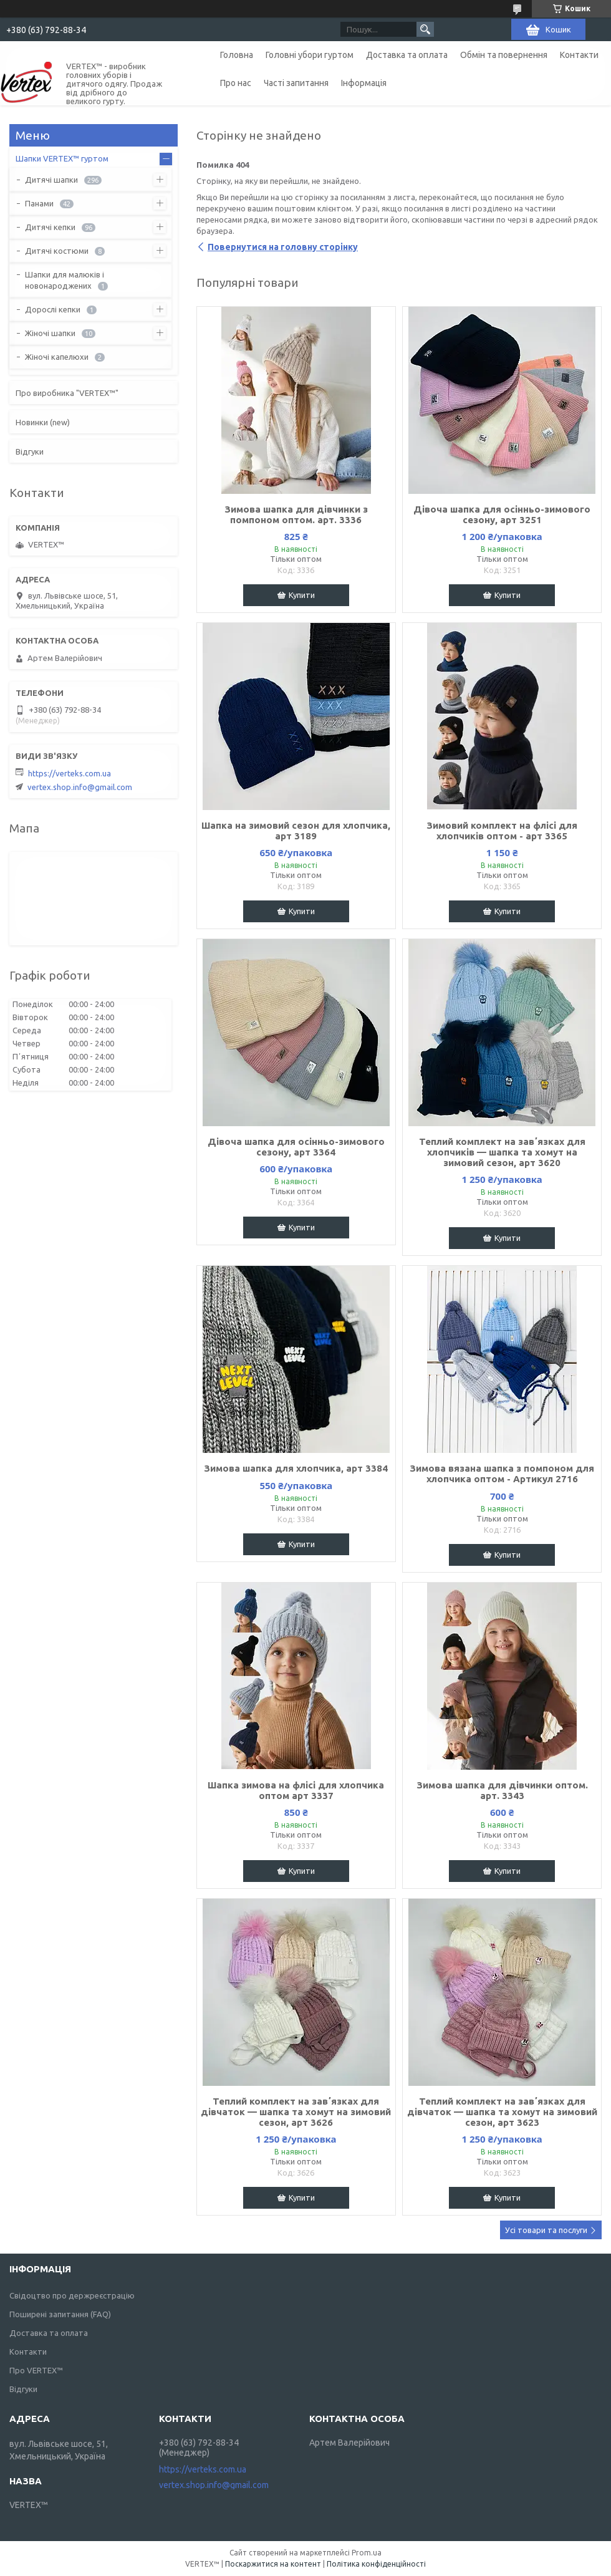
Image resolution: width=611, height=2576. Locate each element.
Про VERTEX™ (36, 2370)
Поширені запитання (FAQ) (60, 2314)
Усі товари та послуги (546, 2230)
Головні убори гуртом (310, 55)
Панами (39, 203)
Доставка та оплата (407, 55)
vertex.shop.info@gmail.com (79, 787)
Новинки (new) (43, 422)
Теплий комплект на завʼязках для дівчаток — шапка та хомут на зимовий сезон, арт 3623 (502, 2112)
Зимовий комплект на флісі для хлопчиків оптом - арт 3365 (501, 830)
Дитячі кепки (50, 227)
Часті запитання (296, 83)
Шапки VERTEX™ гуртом (62, 158)
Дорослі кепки (52, 309)
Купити (302, 595)
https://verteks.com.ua (69, 773)
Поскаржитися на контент (273, 2564)
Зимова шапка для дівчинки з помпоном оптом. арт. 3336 (296, 514)
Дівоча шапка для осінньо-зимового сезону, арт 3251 (501, 514)
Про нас (235, 83)
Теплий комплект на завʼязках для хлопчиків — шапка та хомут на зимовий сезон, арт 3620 (502, 1152)
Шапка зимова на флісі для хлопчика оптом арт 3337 (296, 1790)
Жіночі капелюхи (57, 356)
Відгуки (30, 451)
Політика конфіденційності (376, 2564)
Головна (236, 55)
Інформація (364, 83)
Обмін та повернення (503, 55)
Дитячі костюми (57, 250)
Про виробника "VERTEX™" (67, 392)
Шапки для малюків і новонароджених (64, 280)
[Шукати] (425, 29)
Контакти (579, 55)
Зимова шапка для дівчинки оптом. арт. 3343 (502, 1790)
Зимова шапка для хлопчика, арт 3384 (296, 1468)
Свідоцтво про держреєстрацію (72, 2295)
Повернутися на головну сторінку (283, 247)
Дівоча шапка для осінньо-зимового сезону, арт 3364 (296, 1146)
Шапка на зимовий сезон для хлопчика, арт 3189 (295, 830)
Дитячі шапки (51, 179)
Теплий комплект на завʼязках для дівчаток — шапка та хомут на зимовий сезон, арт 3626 (296, 2112)
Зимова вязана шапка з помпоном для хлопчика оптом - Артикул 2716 (502, 1473)
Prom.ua (367, 2553)
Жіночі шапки (50, 333)
